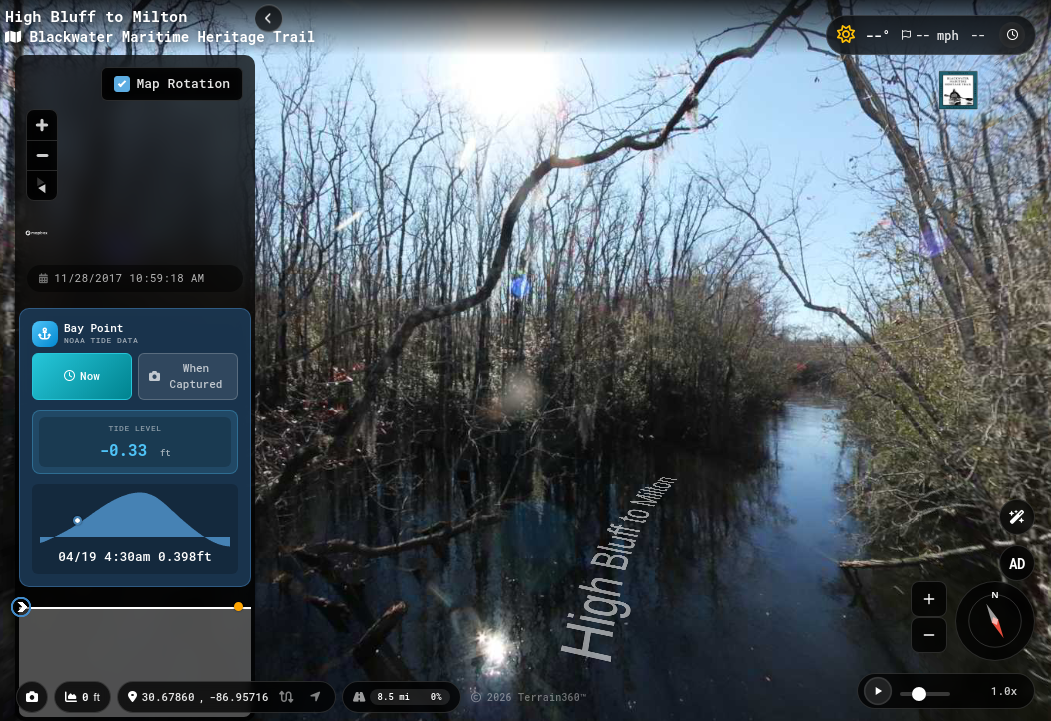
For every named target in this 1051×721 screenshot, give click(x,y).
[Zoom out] (42, 155)
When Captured (185, 376)
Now (82, 375)
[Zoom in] (42, 125)
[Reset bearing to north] (42, 185)
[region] (135, 159)
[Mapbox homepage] (36, 241)
